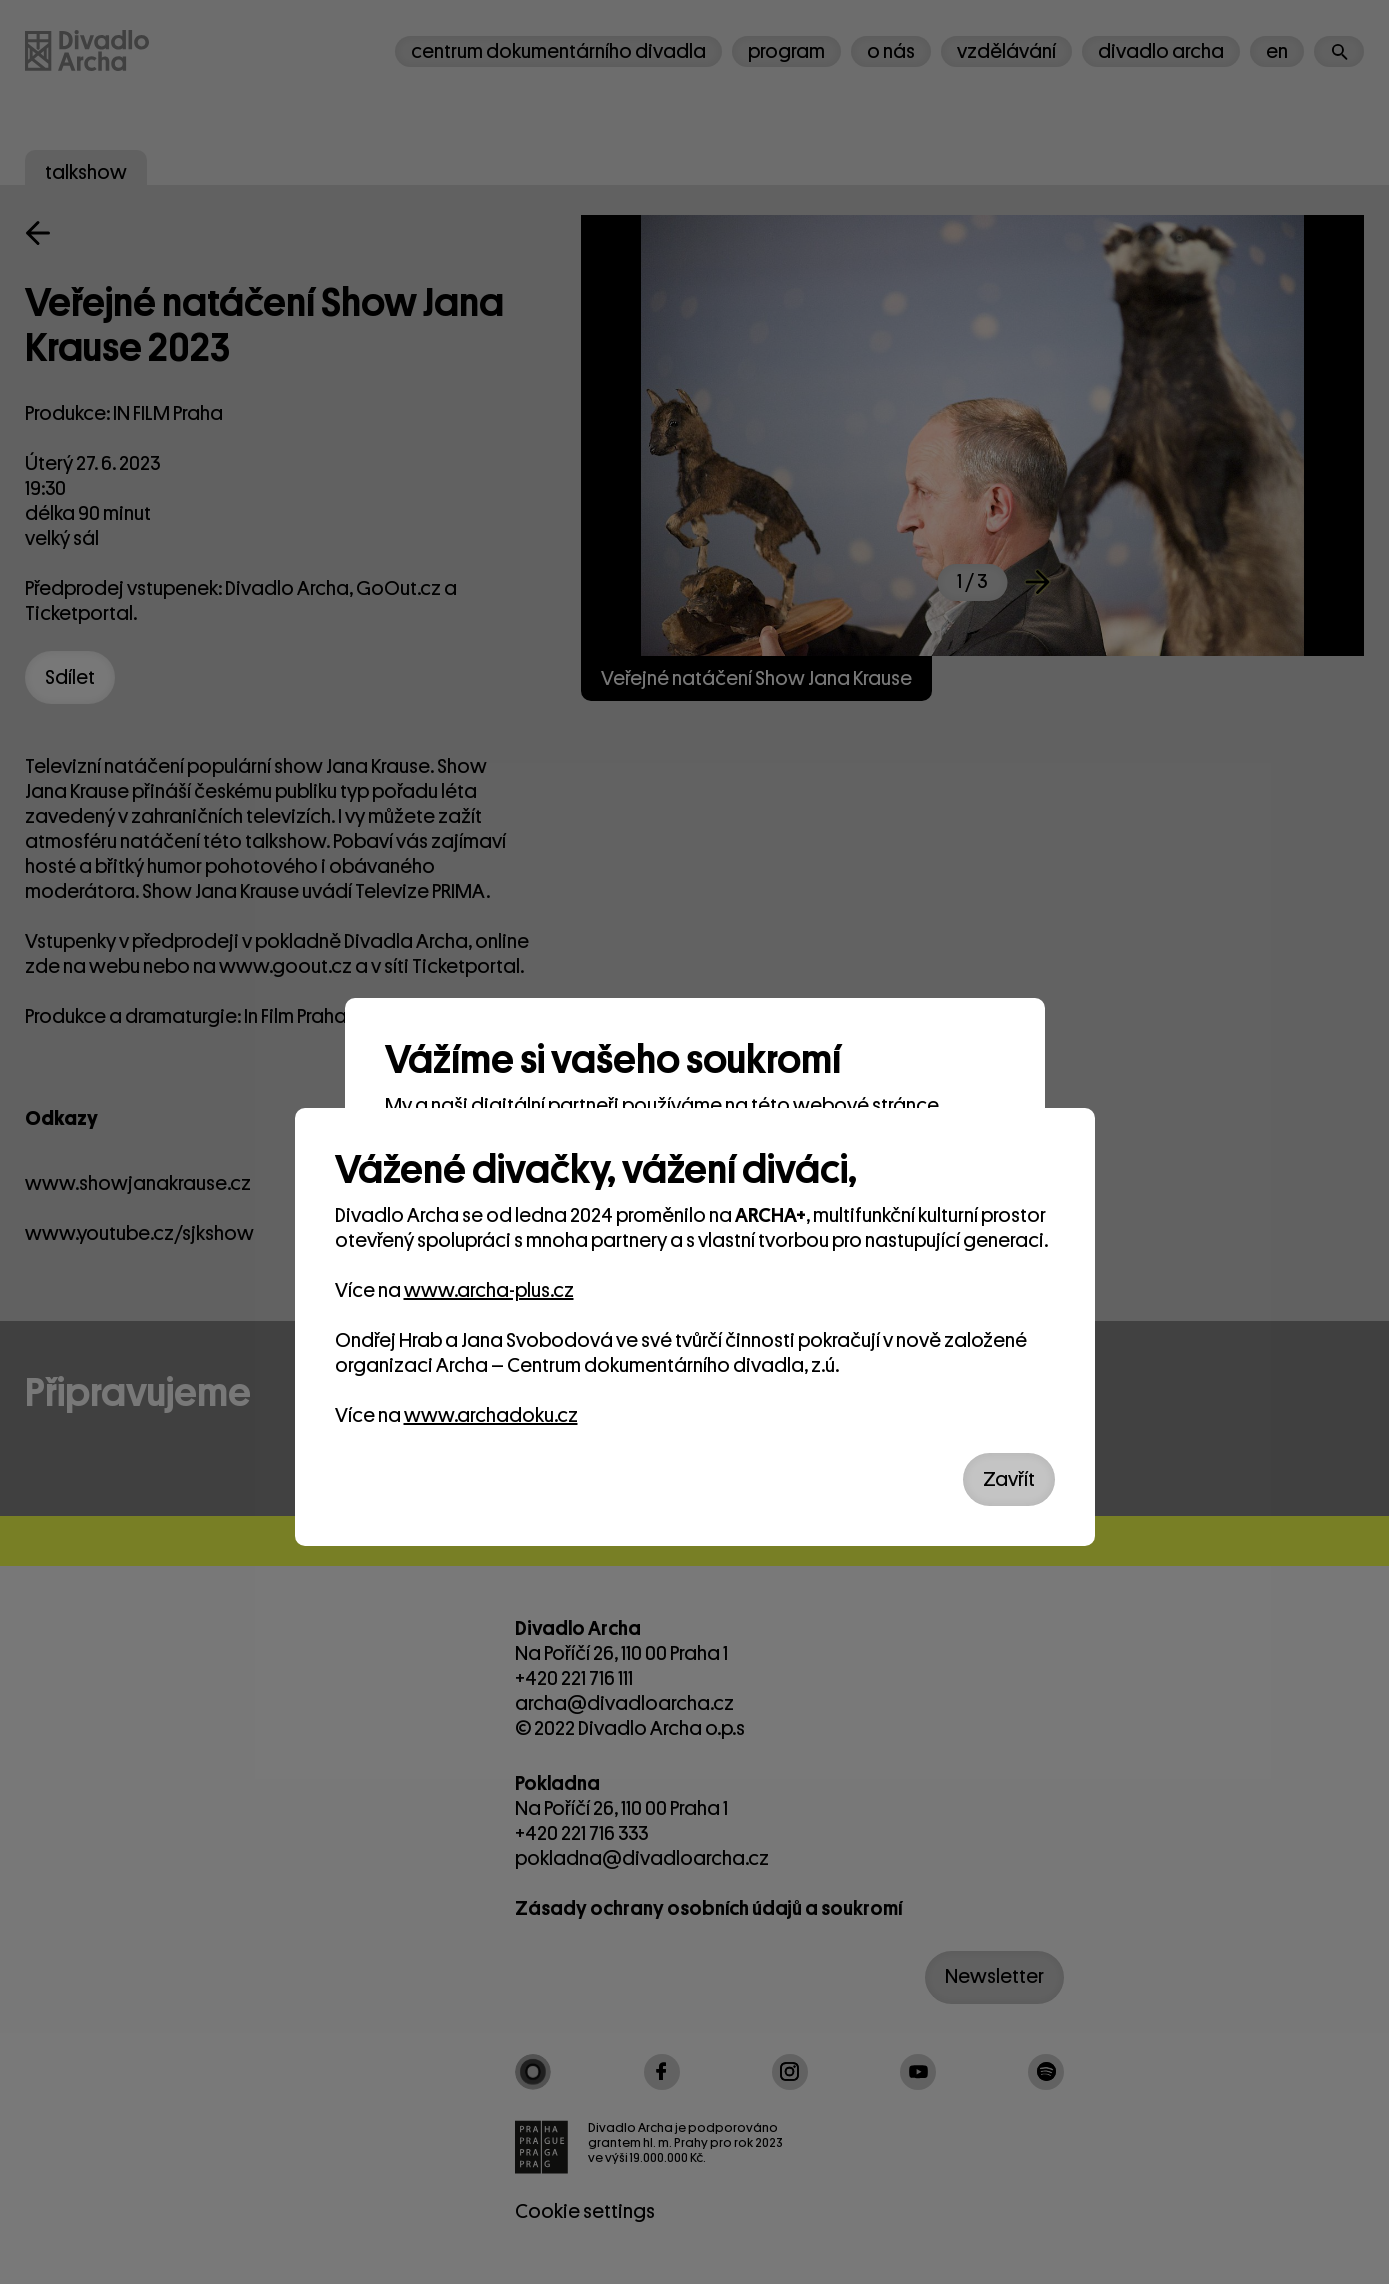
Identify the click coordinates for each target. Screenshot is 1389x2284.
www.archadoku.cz (491, 1415)
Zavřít (1009, 1479)
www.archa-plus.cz (489, 1290)
